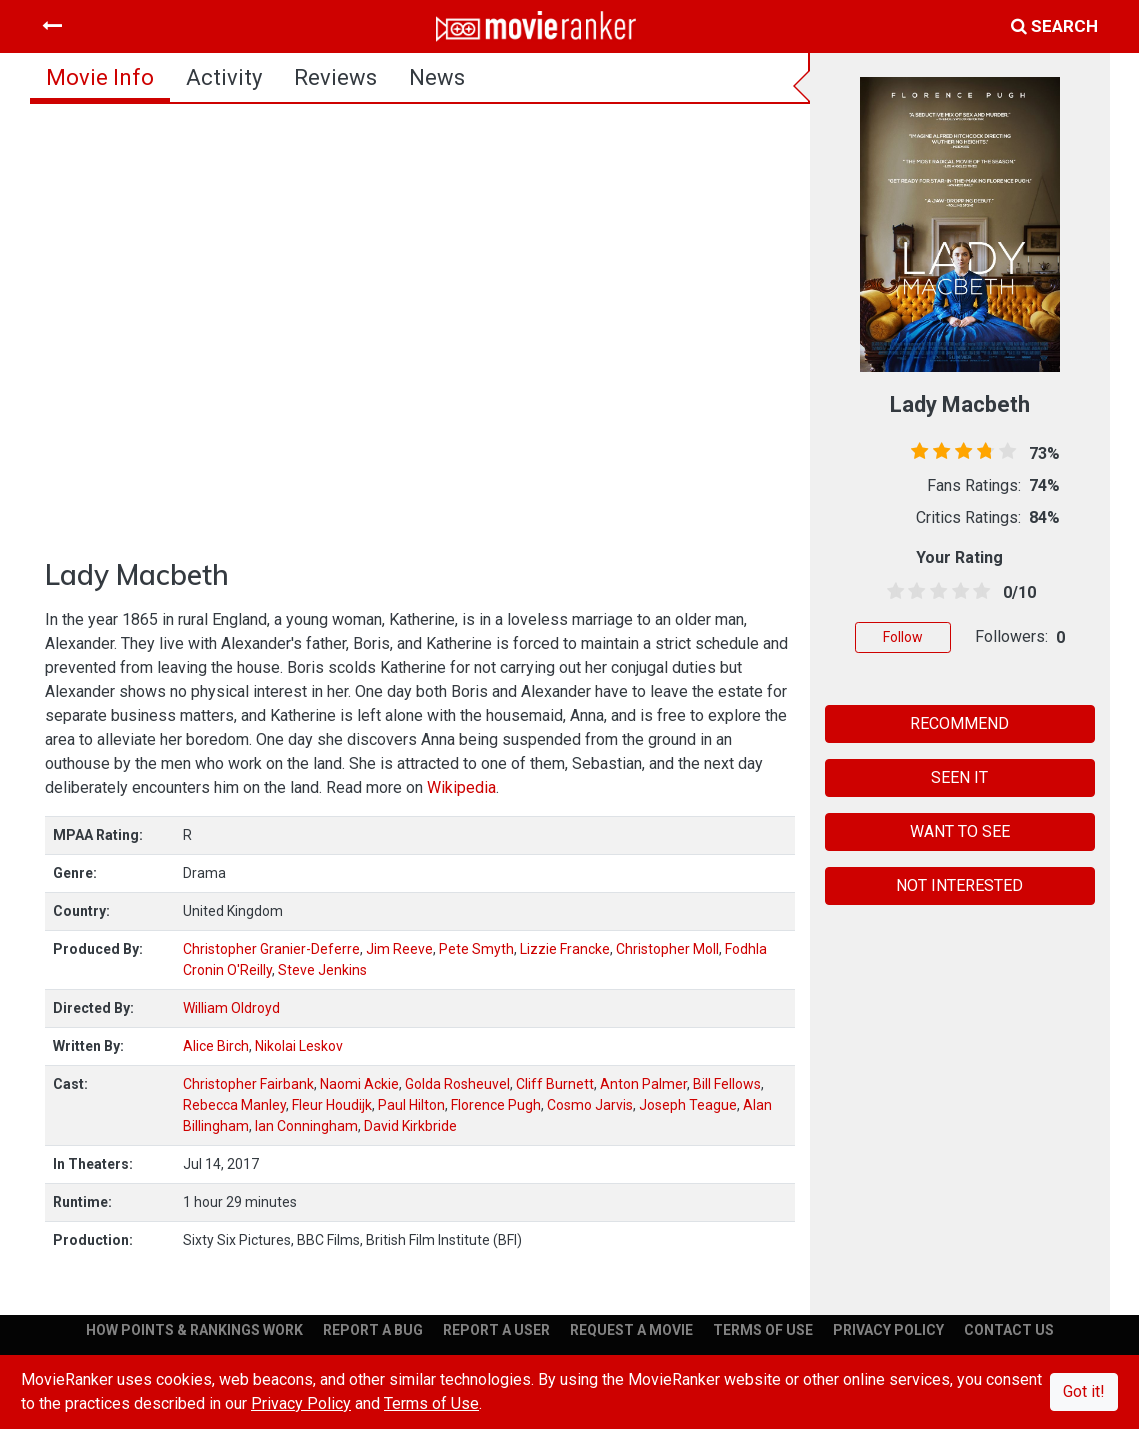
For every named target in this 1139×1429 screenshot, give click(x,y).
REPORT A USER (496, 1330)
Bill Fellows (727, 1084)
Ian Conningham (306, 1126)
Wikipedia (461, 787)
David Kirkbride (410, 1126)
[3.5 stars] (957, 592)
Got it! (1084, 1391)
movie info (100, 77)
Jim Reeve (399, 949)
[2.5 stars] (935, 592)
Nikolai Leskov (299, 1046)
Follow (903, 637)
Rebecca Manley (234, 1105)
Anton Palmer (643, 1084)
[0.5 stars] (892, 592)
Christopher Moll (667, 949)
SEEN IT (959, 777)
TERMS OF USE (763, 1330)
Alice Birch (216, 1046)
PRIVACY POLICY (888, 1330)
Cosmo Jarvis (590, 1105)
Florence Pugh (496, 1105)
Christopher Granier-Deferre (271, 949)
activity (224, 77)
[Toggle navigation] (52, 26)
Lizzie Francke (565, 949)
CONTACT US (1009, 1330)
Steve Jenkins (322, 970)
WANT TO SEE (960, 831)
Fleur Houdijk (332, 1105)
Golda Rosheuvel (457, 1084)
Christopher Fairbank (248, 1084)
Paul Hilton (411, 1105)
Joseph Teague (688, 1105)
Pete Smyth (476, 949)
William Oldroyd (231, 1008)
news (437, 77)
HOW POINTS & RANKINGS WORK (194, 1330)
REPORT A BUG (373, 1330)
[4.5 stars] (978, 592)
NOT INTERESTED (959, 885)
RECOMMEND (959, 723)
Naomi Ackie (359, 1084)
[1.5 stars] (914, 592)
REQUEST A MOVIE (631, 1330)
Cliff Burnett (555, 1084)
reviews (335, 77)
